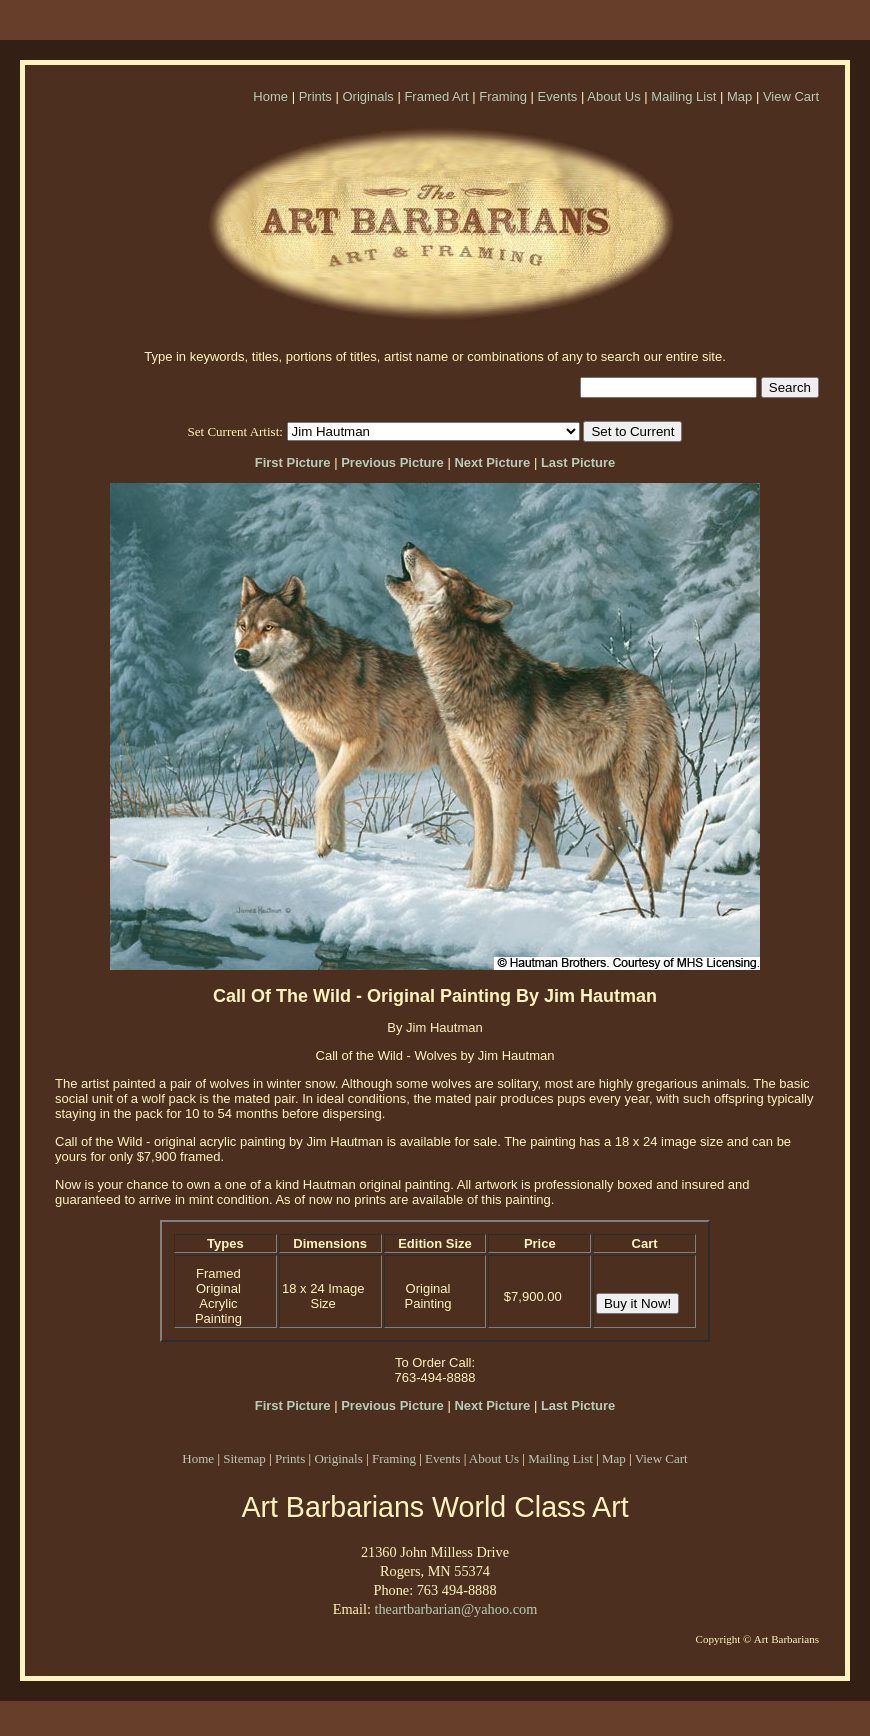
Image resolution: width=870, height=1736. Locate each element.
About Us (613, 96)
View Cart (791, 96)
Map (739, 96)
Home (270, 96)
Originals (367, 96)
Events (558, 96)
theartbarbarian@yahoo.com (455, 1609)
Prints (315, 96)
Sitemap (244, 1458)
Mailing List (683, 96)
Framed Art (436, 96)
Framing (503, 96)
